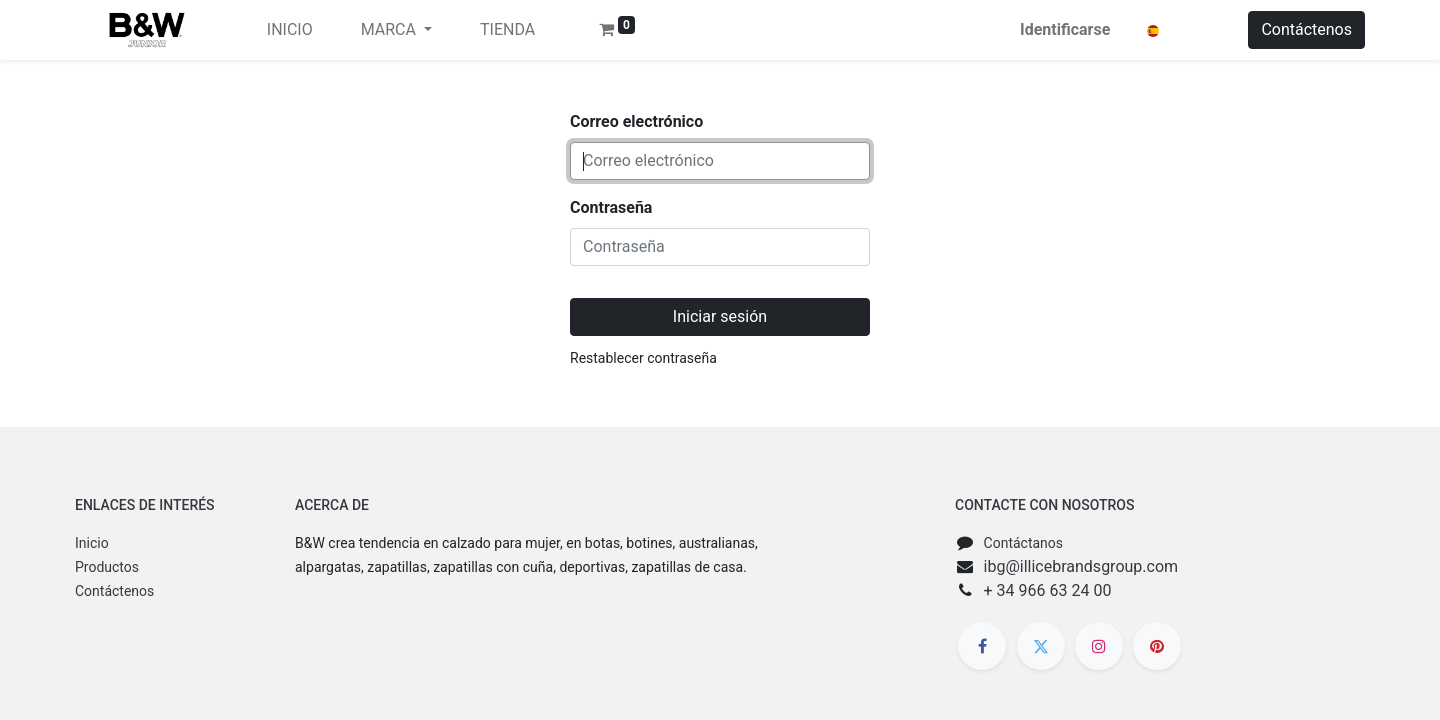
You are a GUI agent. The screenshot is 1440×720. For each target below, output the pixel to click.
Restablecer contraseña (643, 358)
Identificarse (1065, 29)
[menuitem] (290, 30)
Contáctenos (1306, 29)
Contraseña (611, 207)
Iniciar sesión (720, 316)
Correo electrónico (636, 121)
